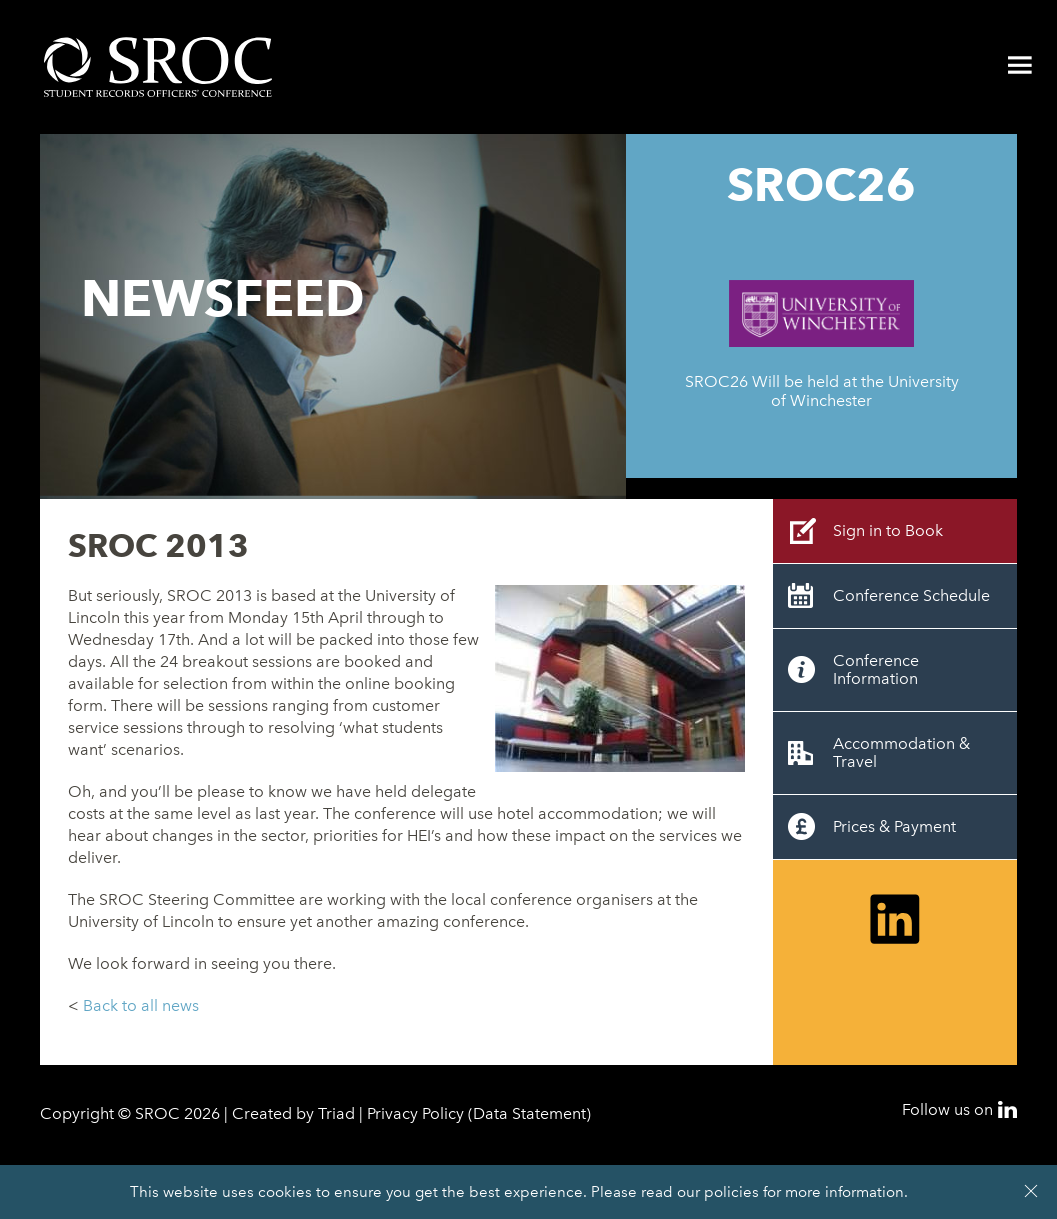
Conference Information (876, 669)
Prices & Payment (894, 826)
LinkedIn (1007, 1109)
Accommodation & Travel (901, 752)
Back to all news (141, 1005)
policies (731, 1192)
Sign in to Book (888, 530)
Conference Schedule (911, 595)
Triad (336, 1113)
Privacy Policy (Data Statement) (479, 1113)
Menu (1020, 65)
